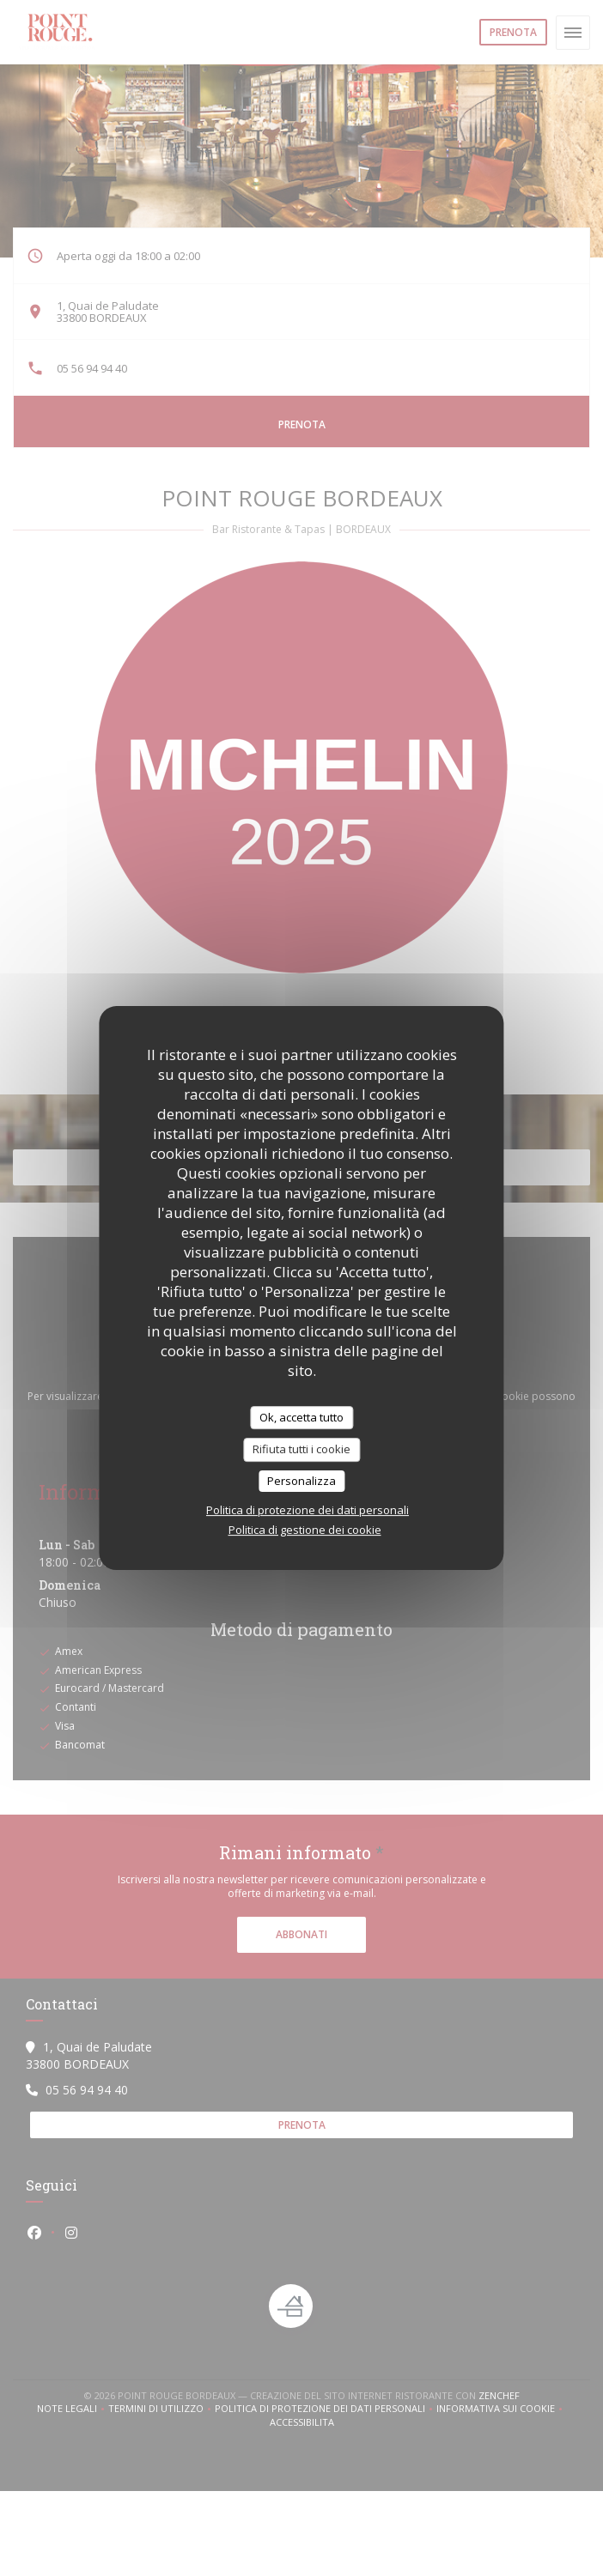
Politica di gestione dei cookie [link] (304, 1529)
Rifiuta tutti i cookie (301, 1449)
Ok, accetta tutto (301, 1417)
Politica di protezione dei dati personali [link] (307, 1510)
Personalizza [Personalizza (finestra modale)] (301, 1480)
